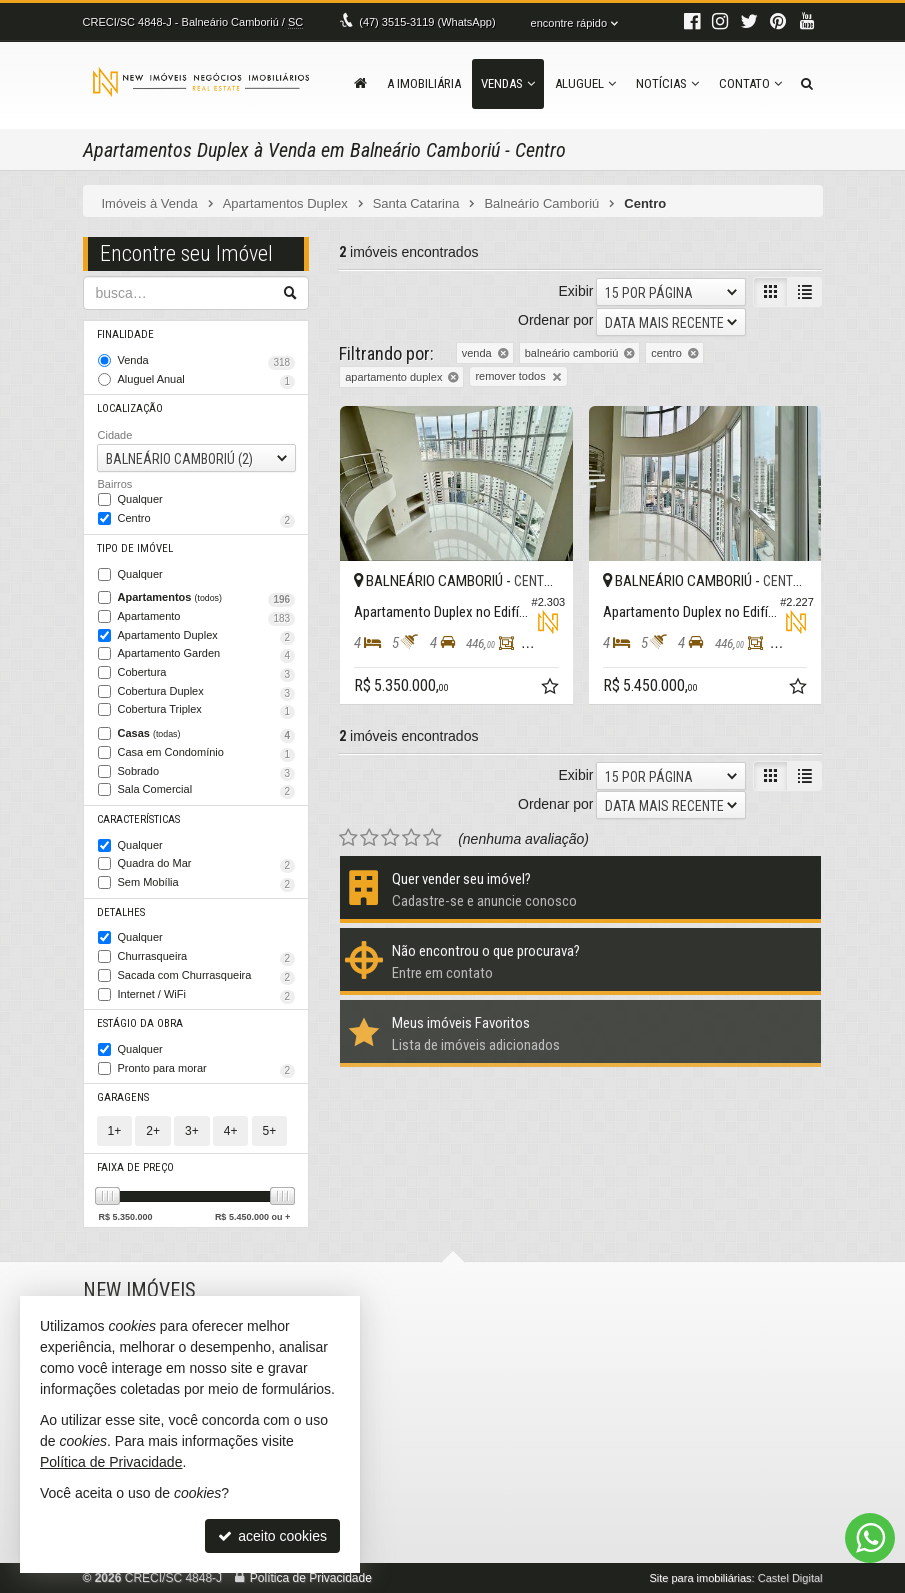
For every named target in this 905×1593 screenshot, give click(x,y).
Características (138, 819)
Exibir (575, 291)
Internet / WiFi (207, 996)
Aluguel (585, 83)
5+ (270, 1131)
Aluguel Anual (207, 381)
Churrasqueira (207, 958)
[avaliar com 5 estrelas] (432, 838)
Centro (207, 520)
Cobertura (207, 674)
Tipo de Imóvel (135, 548)
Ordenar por (555, 320)
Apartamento (207, 618)
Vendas (508, 83)
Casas (207, 735)
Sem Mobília (207, 884)
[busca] (807, 84)
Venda (207, 362)
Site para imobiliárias (700, 1578)
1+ (115, 1131)
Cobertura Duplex (207, 693)
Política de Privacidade (311, 1578)
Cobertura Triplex (207, 711)
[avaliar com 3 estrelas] (390, 838)
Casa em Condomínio (207, 754)
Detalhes (121, 912)
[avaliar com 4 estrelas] (411, 838)
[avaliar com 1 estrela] (348, 838)
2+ (153, 1131)
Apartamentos (207, 599)
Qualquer (140, 499)
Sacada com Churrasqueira (207, 977)
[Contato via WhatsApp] (870, 1538)
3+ (192, 1131)
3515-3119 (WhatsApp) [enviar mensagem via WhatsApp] (427, 22)
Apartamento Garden (207, 655)
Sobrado (207, 773)
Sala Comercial (207, 791)
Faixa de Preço (135, 1167)
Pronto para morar (207, 1070)
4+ (231, 1131)
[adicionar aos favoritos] (552, 689)
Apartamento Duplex (207, 637)
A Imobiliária (424, 83)
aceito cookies (272, 1536)
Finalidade (125, 334)
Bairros (115, 484)
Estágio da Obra (140, 1023)
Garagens (123, 1097)
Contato (750, 83)
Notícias (667, 83)
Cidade (115, 435)
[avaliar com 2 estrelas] (369, 838)
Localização (130, 408)
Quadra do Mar (207, 865)
